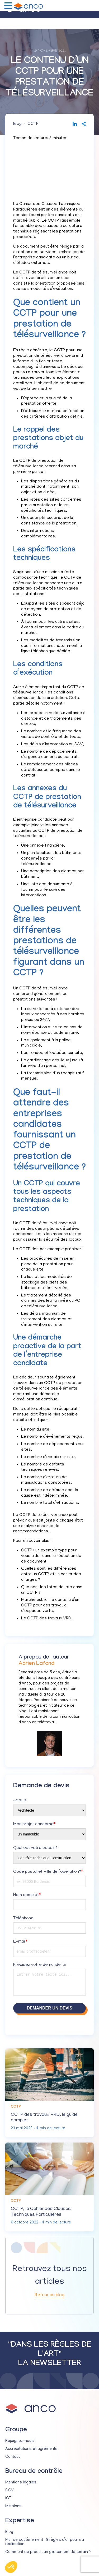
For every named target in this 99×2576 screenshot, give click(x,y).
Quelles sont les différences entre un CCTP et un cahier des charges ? (51, 1574)
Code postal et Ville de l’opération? (48, 1872)
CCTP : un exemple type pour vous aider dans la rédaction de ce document (51, 1556)
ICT (8, 2498)
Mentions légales (20, 2483)
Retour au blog (49, 2295)
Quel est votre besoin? (35, 1848)
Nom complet (27, 1895)
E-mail (20, 1941)
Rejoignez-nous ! (20, 2441)
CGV (9, 2490)
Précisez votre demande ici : (40, 1965)
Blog (17, 124)
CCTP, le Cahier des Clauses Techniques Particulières (41, 2212)
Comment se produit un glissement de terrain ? (48, 2552)
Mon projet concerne (34, 1824)
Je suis (20, 1800)
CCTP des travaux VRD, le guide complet (44, 2117)
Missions (13, 2506)
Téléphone (23, 1918)
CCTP (33, 124)
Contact (12, 2457)
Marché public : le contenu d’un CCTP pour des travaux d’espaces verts (50, 1606)
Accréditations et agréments (31, 2449)
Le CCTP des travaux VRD (46, 1618)
